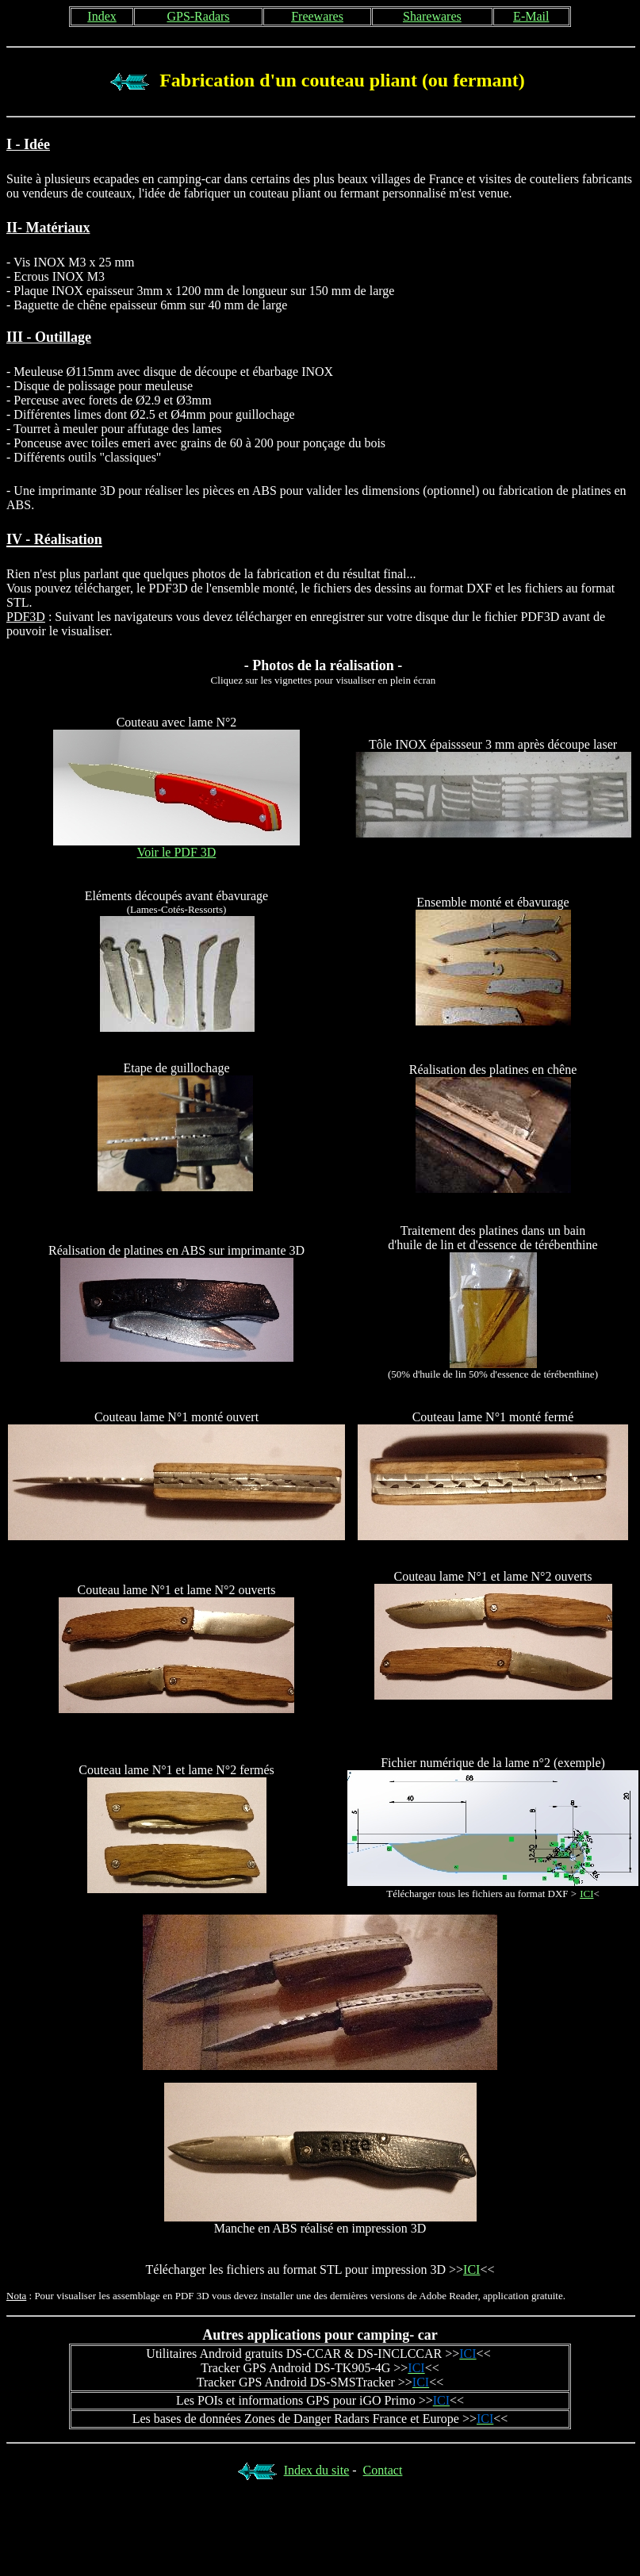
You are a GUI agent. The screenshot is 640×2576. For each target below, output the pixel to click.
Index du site (317, 2470)
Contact (383, 2470)
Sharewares (432, 16)
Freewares (317, 16)
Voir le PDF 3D (177, 852)
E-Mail (531, 16)
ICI (471, 2269)
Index (101, 16)
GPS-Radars (198, 16)
